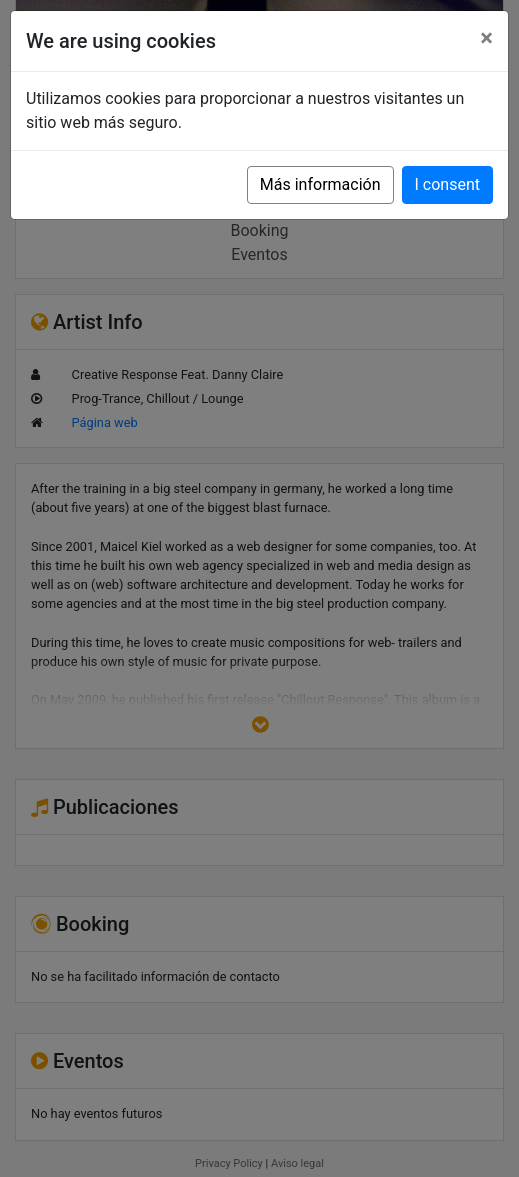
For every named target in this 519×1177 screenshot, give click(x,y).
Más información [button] (320, 184)
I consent (447, 184)
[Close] (486, 38)
